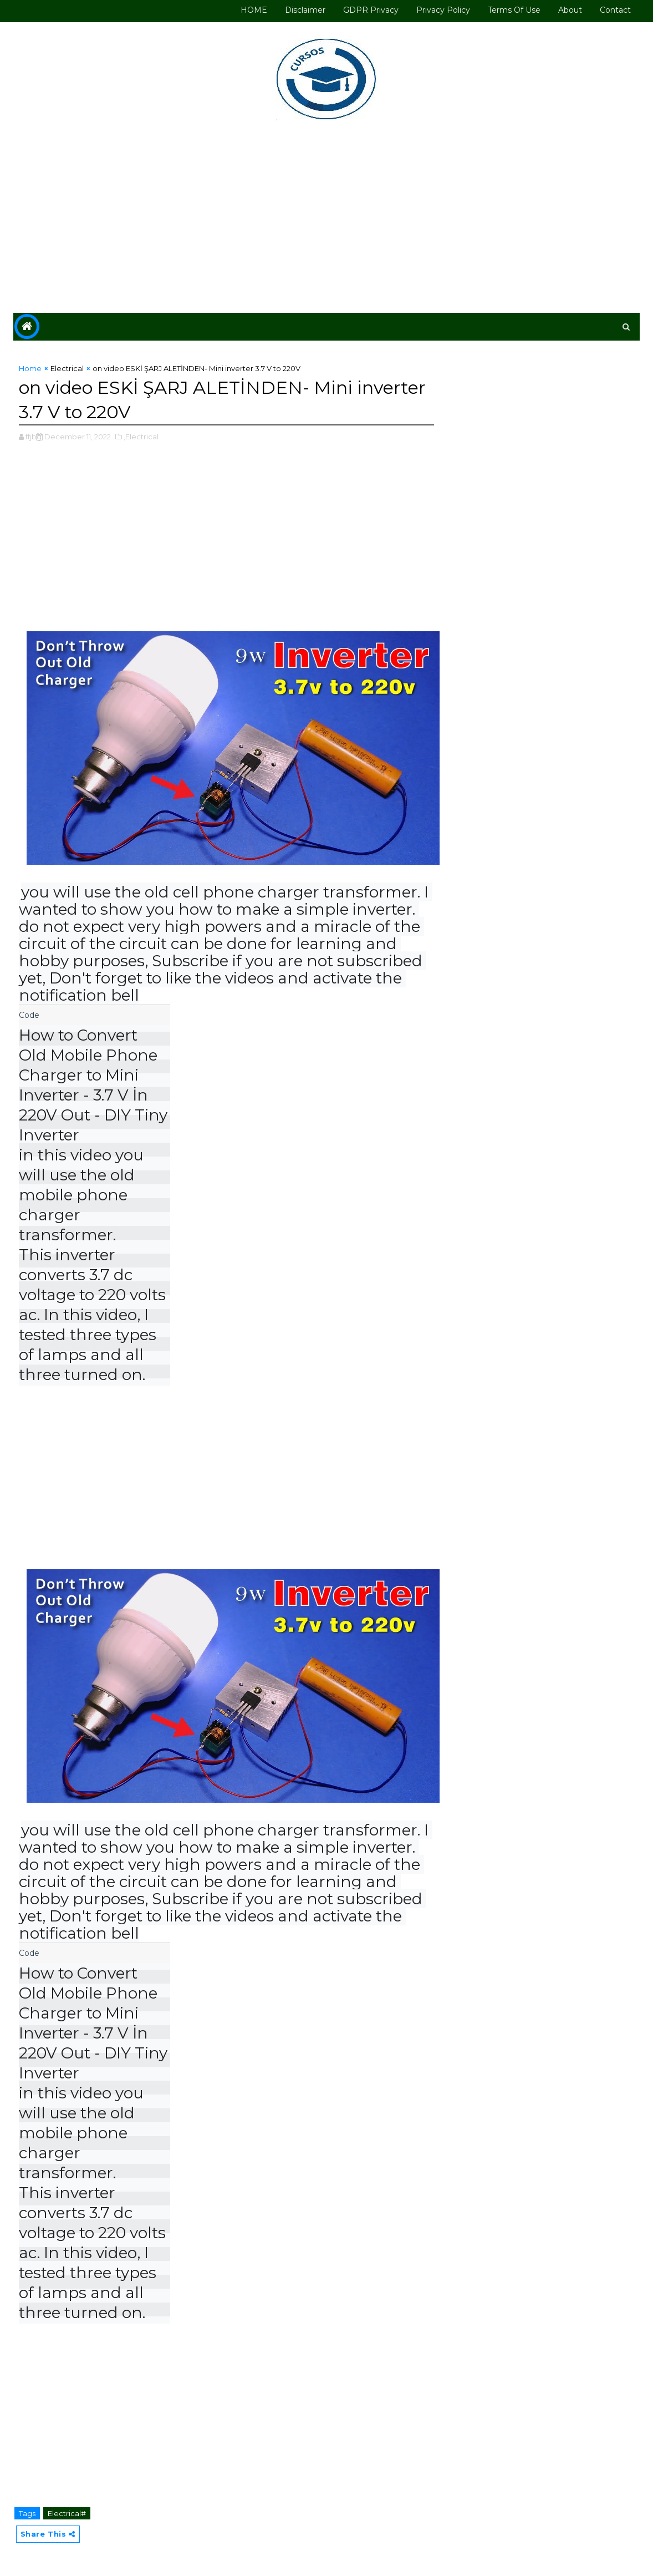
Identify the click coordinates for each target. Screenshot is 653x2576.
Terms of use (514, 10)
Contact (615, 10)
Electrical (67, 368)
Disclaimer (305, 10)
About (570, 10)
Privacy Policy (443, 10)
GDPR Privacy (371, 10)
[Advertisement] (326, 218)
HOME (254, 10)
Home (30, 368)
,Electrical (141, 436)
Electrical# (67, 2513)
